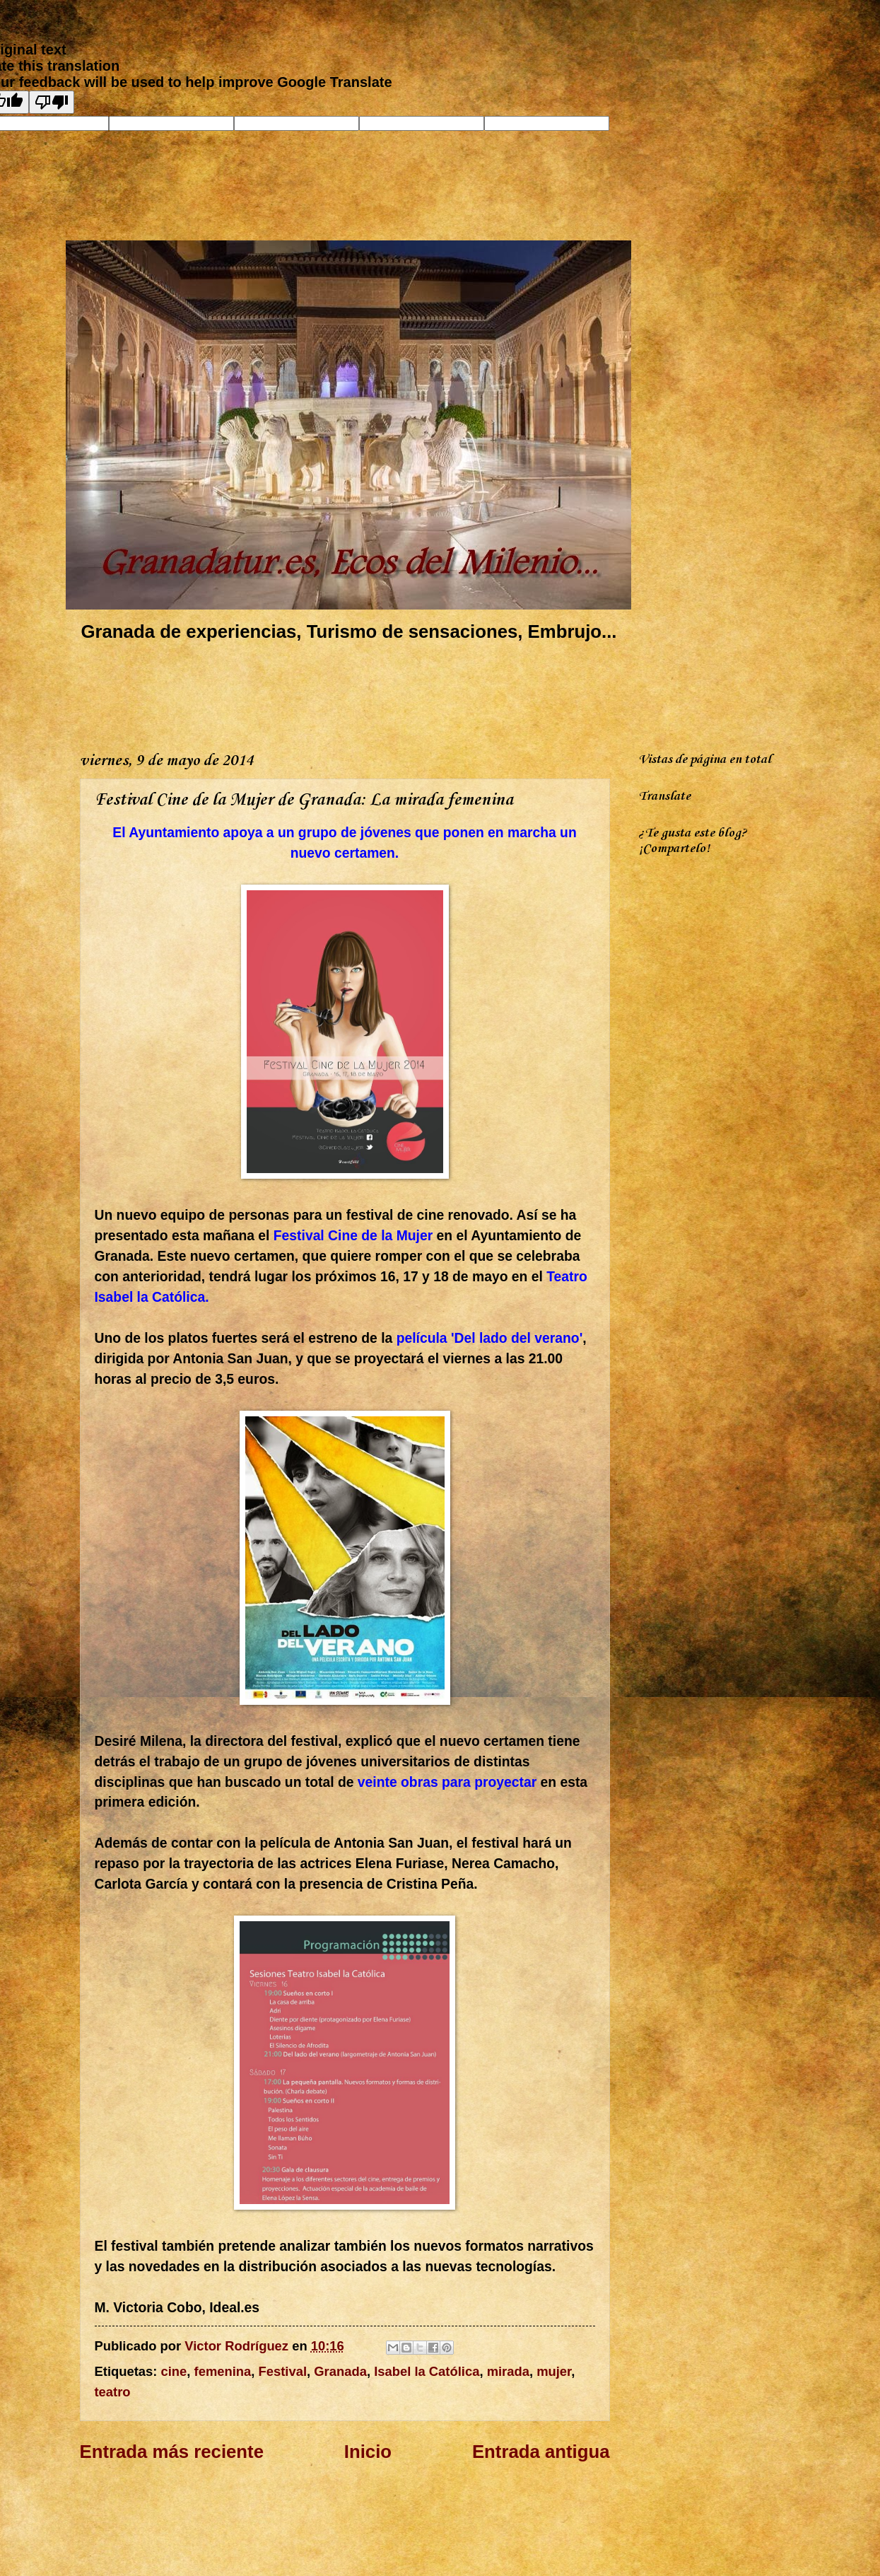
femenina (223, 2371)
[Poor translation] (51, 102)
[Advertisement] (337, 693)
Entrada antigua (541, 2451)
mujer (553, 2371)
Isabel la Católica (426, 2371)
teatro (113, 2391)
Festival (283, 2371)
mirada (508, 2371)
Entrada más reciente (172, 2451)
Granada (340, 2371)
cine (174, 2371)
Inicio (368, 2451)
